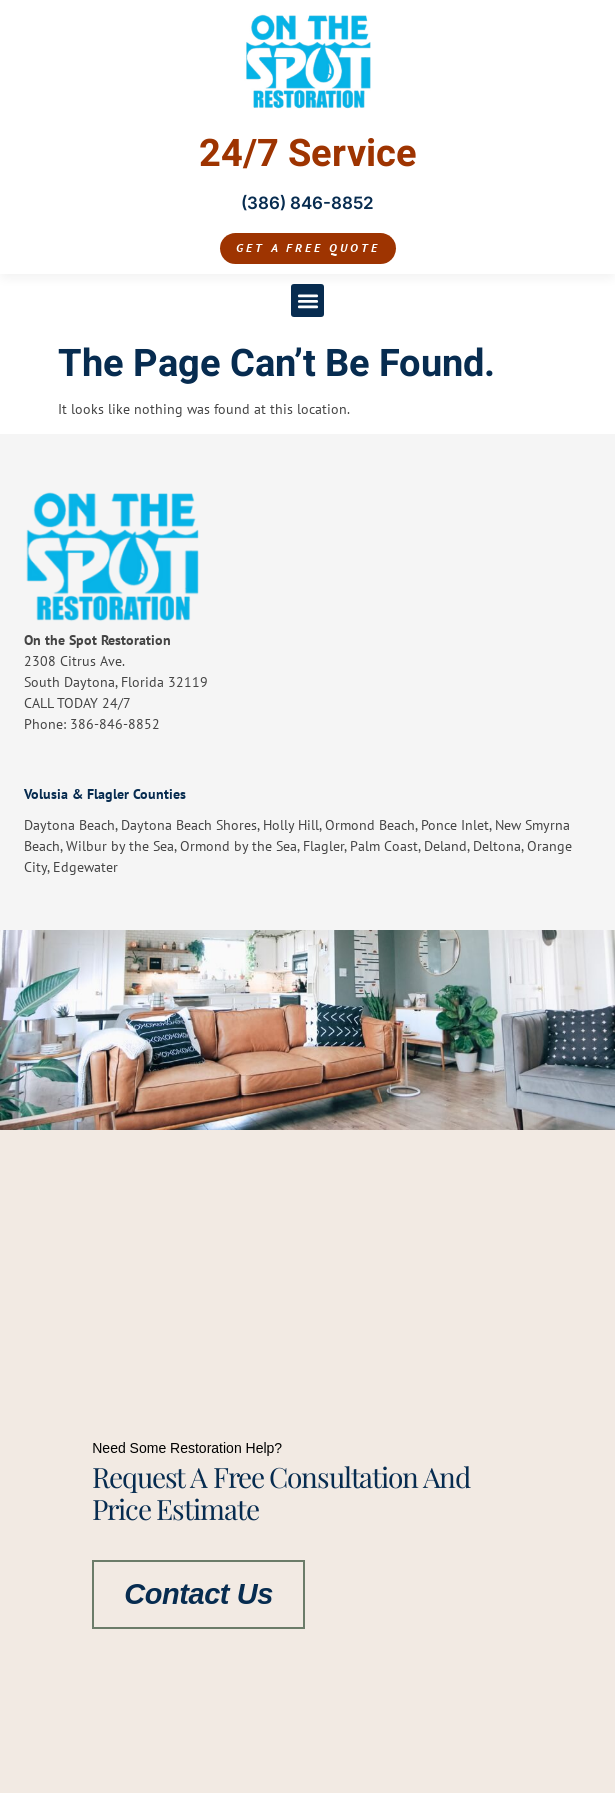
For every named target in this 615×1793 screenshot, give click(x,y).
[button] (307, 300)
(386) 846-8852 (307, 203)
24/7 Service (308, 154)
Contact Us (198, 1593)
